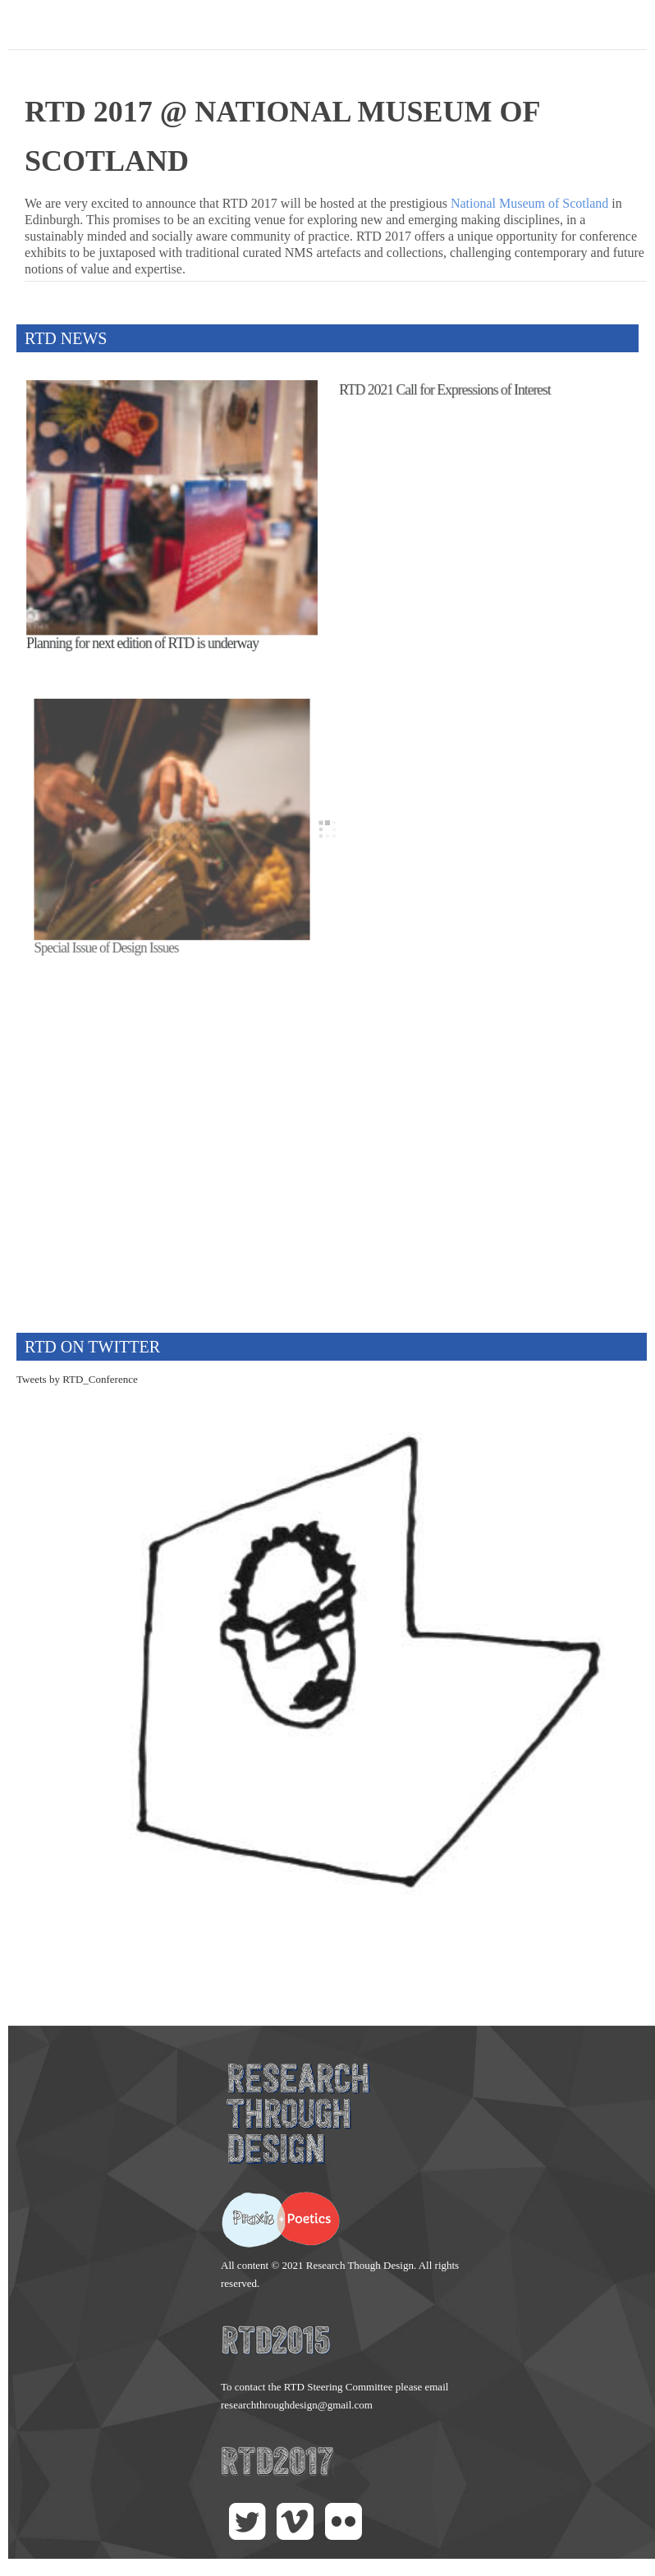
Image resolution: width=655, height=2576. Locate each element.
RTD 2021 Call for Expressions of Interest (449, 403)
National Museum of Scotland (529, 203)
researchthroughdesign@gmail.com (297, 2405)
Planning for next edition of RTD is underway (144, 636)
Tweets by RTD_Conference (77, 1379)
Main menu (634, 28)
